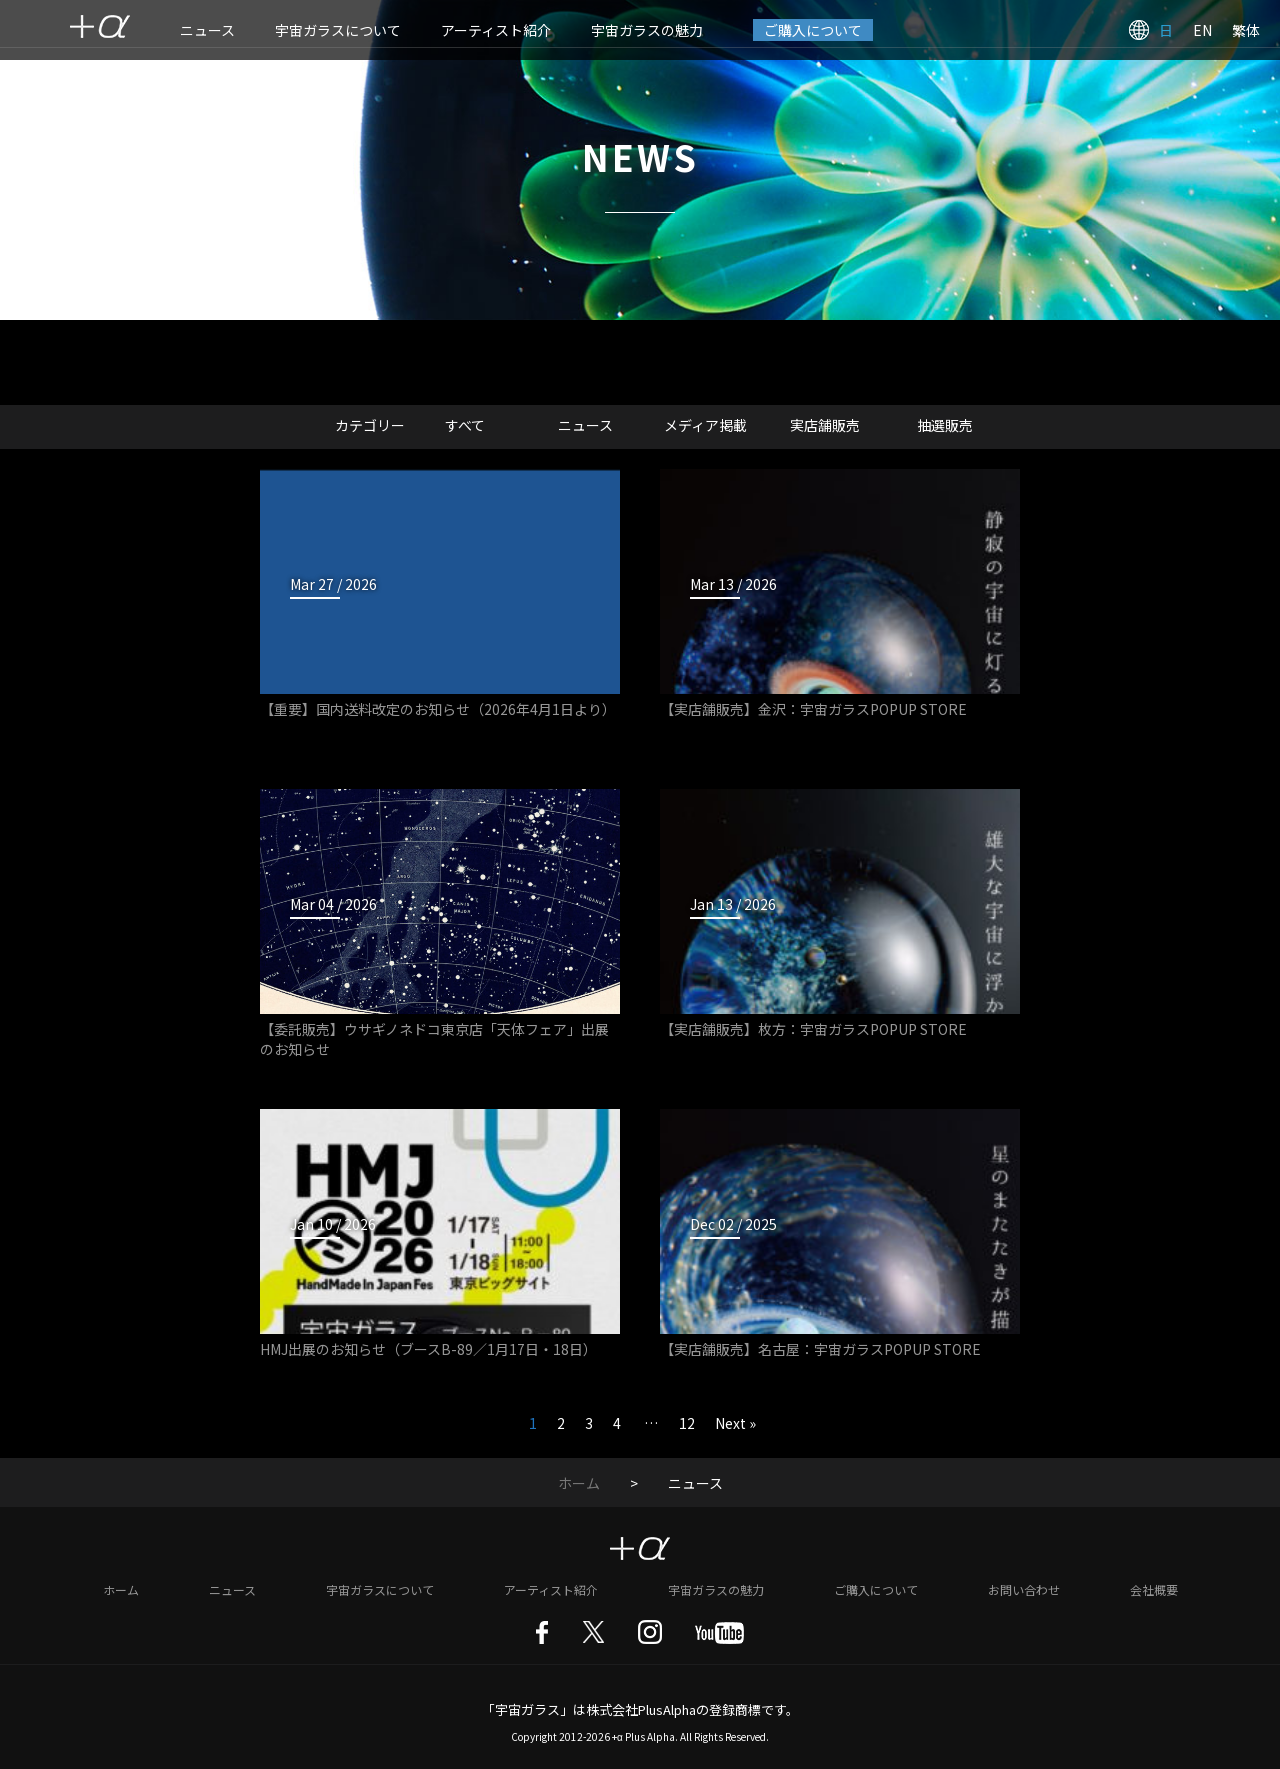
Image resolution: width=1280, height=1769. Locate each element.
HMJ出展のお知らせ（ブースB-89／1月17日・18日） (428, 1349)
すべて (465, 425)
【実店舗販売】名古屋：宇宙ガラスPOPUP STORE (820, 1349)
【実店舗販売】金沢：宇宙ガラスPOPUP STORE (813, 709)
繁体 (1246, 30)
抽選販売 (945, 425)
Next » (735, 1423)
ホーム (579, 1483)
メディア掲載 (705, 425)
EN (1202, 30)
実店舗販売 (825, 425)
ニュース (207, 30)
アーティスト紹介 (496, 30)
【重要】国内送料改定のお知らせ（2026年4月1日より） (438, 709)
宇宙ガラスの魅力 (647, 30)
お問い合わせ (1024, 1589)
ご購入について (813, 30)
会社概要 (1154, 1589)
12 (687, 1423)
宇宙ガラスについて (338, 30)
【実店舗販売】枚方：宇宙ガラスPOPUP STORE (813, 1029)
